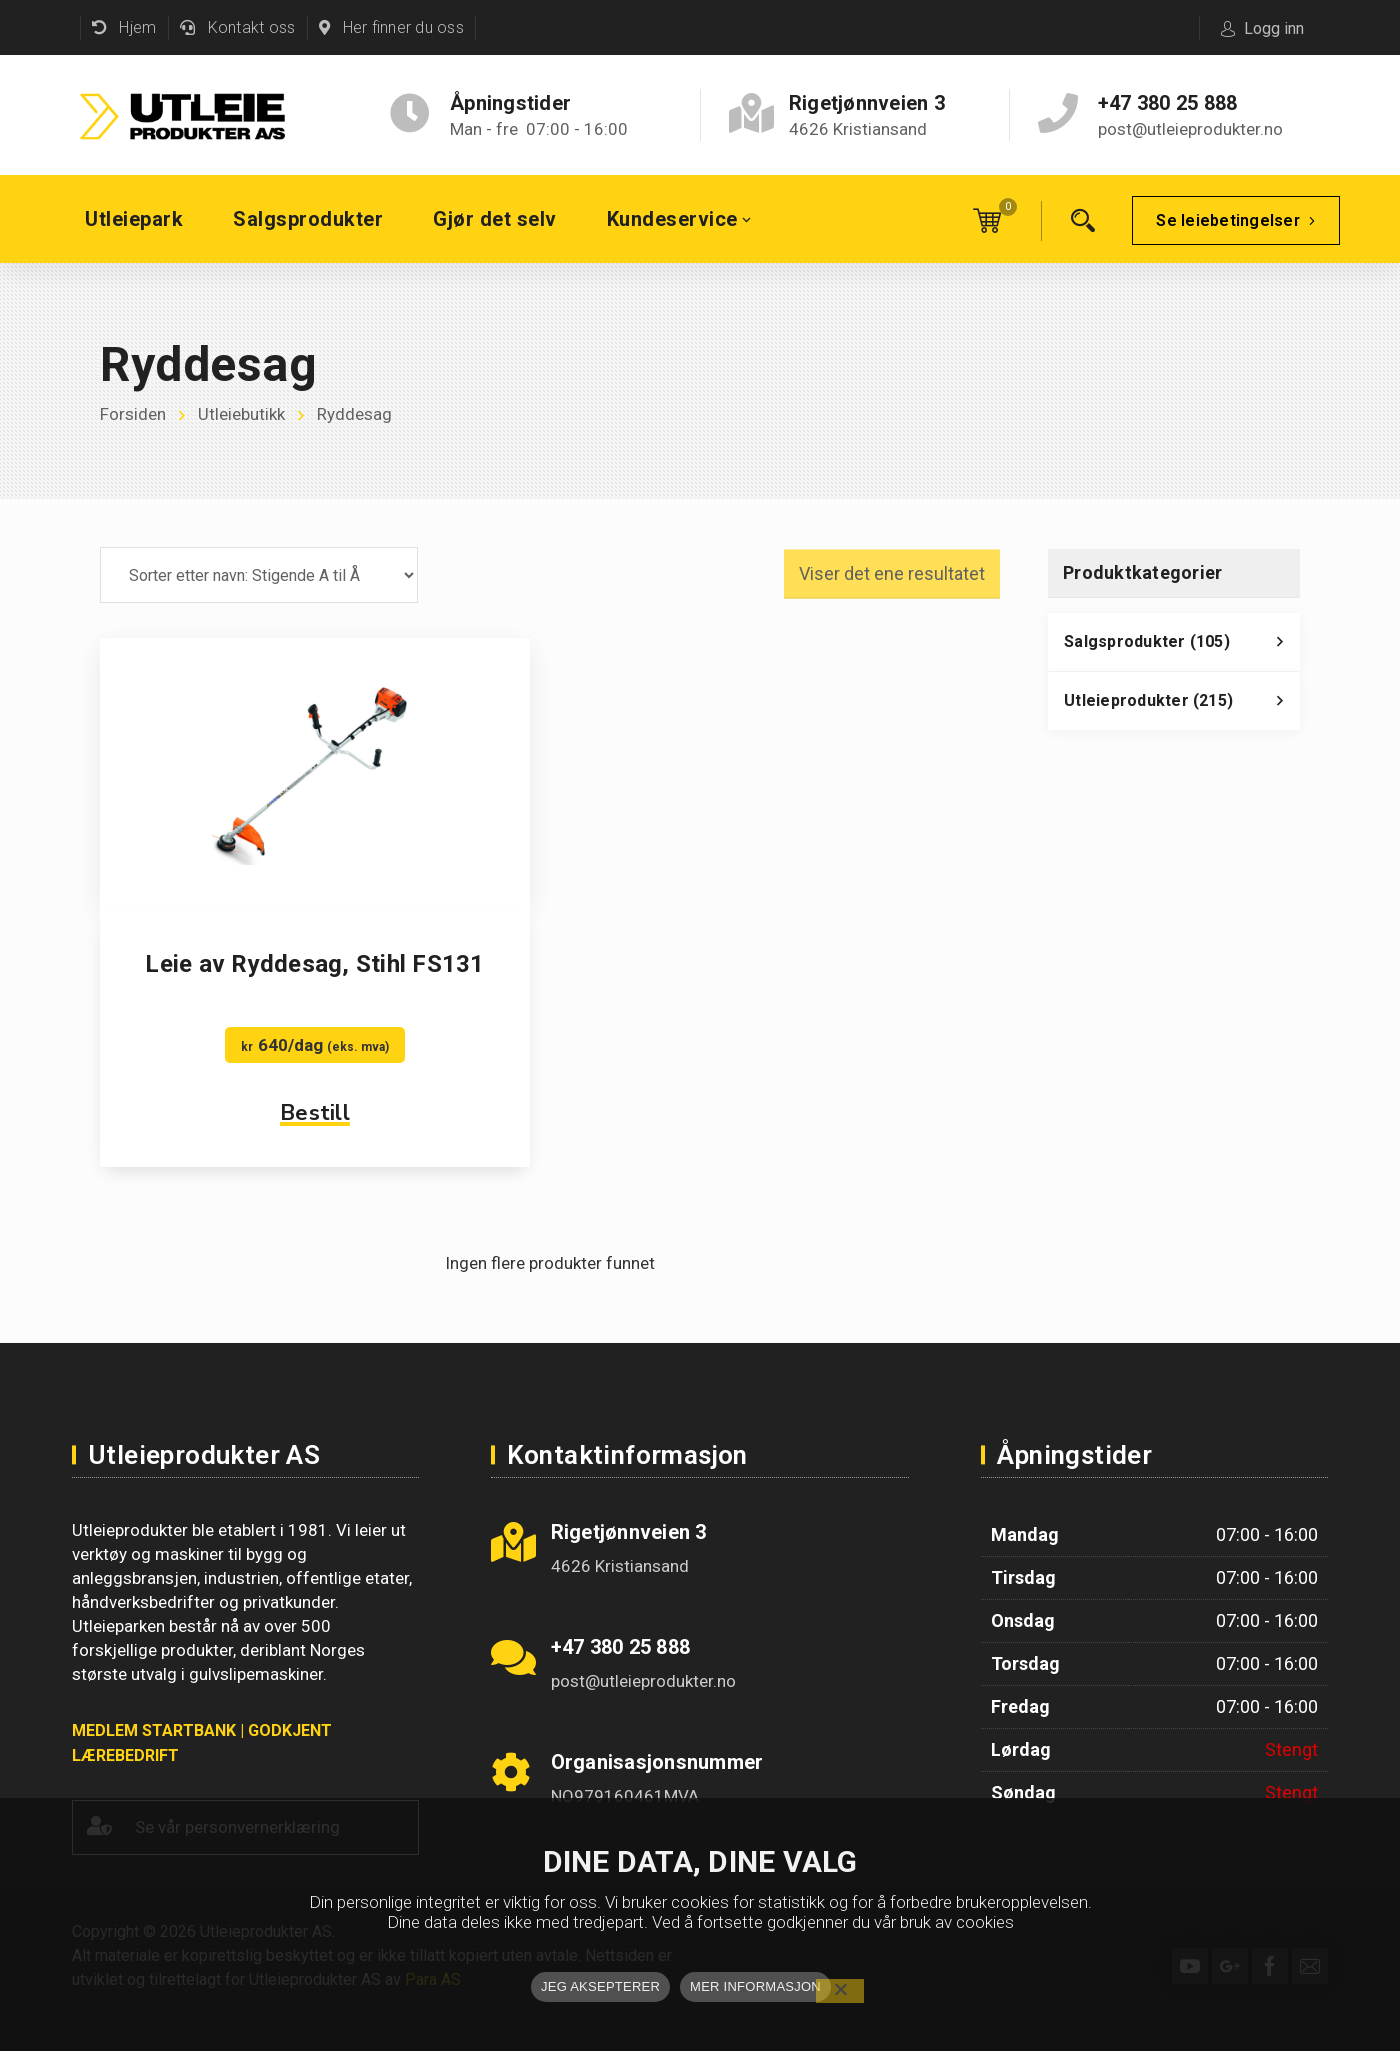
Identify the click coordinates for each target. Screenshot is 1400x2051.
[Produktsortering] (259, 575)
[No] (840, 1991)
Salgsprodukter (1182, 647)
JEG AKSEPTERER (600, 1986)
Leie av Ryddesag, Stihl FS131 (314, 964)
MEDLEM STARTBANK (154, 1730)
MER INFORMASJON (755, 1986)
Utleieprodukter (1182, 706)
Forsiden (133, 415)
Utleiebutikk (241, 415)
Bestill (315, 1113)
